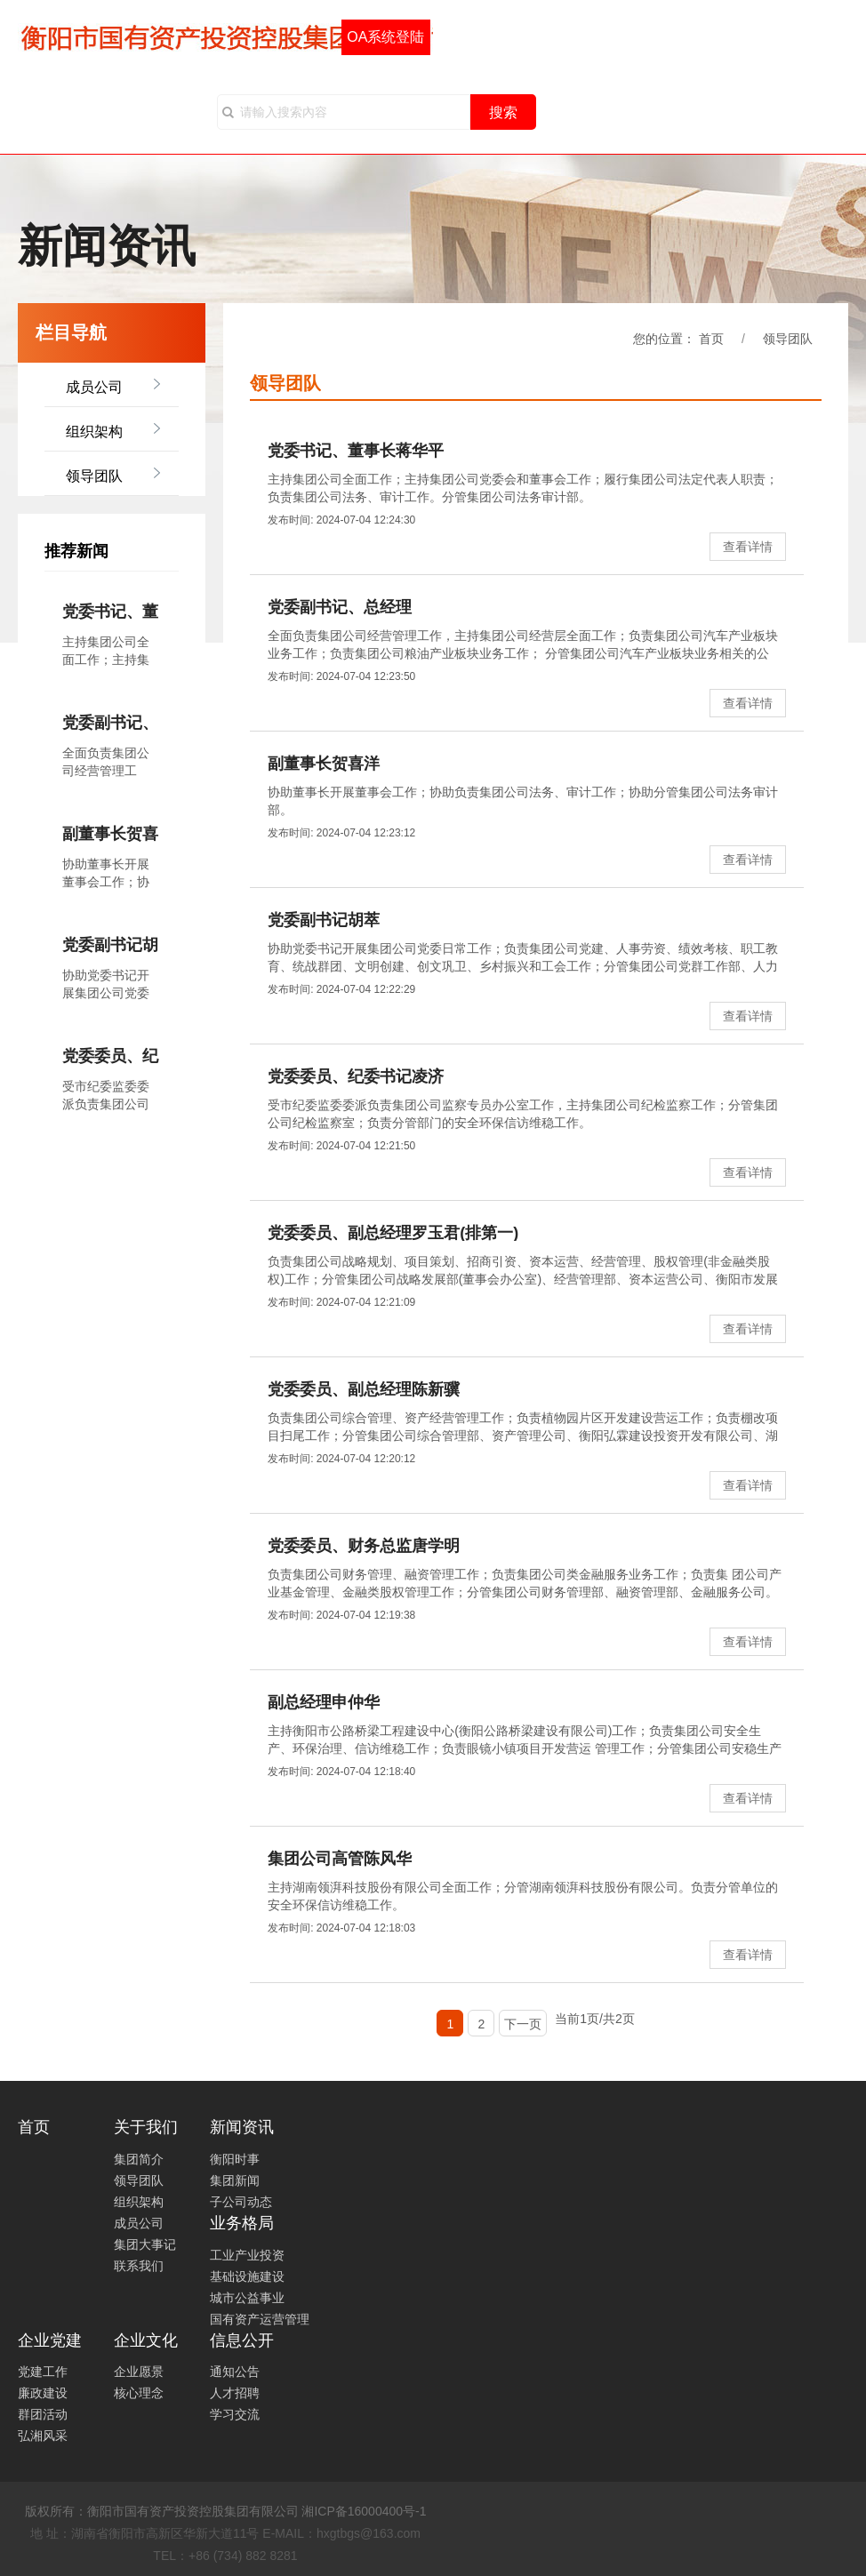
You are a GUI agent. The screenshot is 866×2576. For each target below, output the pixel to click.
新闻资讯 (242, 2127)
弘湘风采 (43, 2435)
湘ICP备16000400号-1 (363, 2511)
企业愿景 (139, 2371)
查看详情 (748, 547)
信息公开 (242, 2340)
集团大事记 (145, 2244)
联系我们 (139, 2266)
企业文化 (146, 2340)
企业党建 (50, 2340)
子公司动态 (241, 2202)
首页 (34, 2127)
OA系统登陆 (385, 36)
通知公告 (235, 2371)
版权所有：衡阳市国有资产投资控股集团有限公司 (162, 2511)
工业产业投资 (247, 2255)
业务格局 (242, 2223)
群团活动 (43, 2414)
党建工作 (43, 2371)
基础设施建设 (247, 2276)
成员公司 (94, 387)
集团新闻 (235, 2180)
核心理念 (139, 2393)
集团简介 (139, 2159)
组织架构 (94, 431)
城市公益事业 (247, 2298)
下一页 (522, 2024)
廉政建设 (43, 2393)
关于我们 (146, 2127)
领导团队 (94, 476)
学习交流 (235, 2414)
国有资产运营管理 (259, 2319)
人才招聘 (235, 2393)
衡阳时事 (235, 2159)
